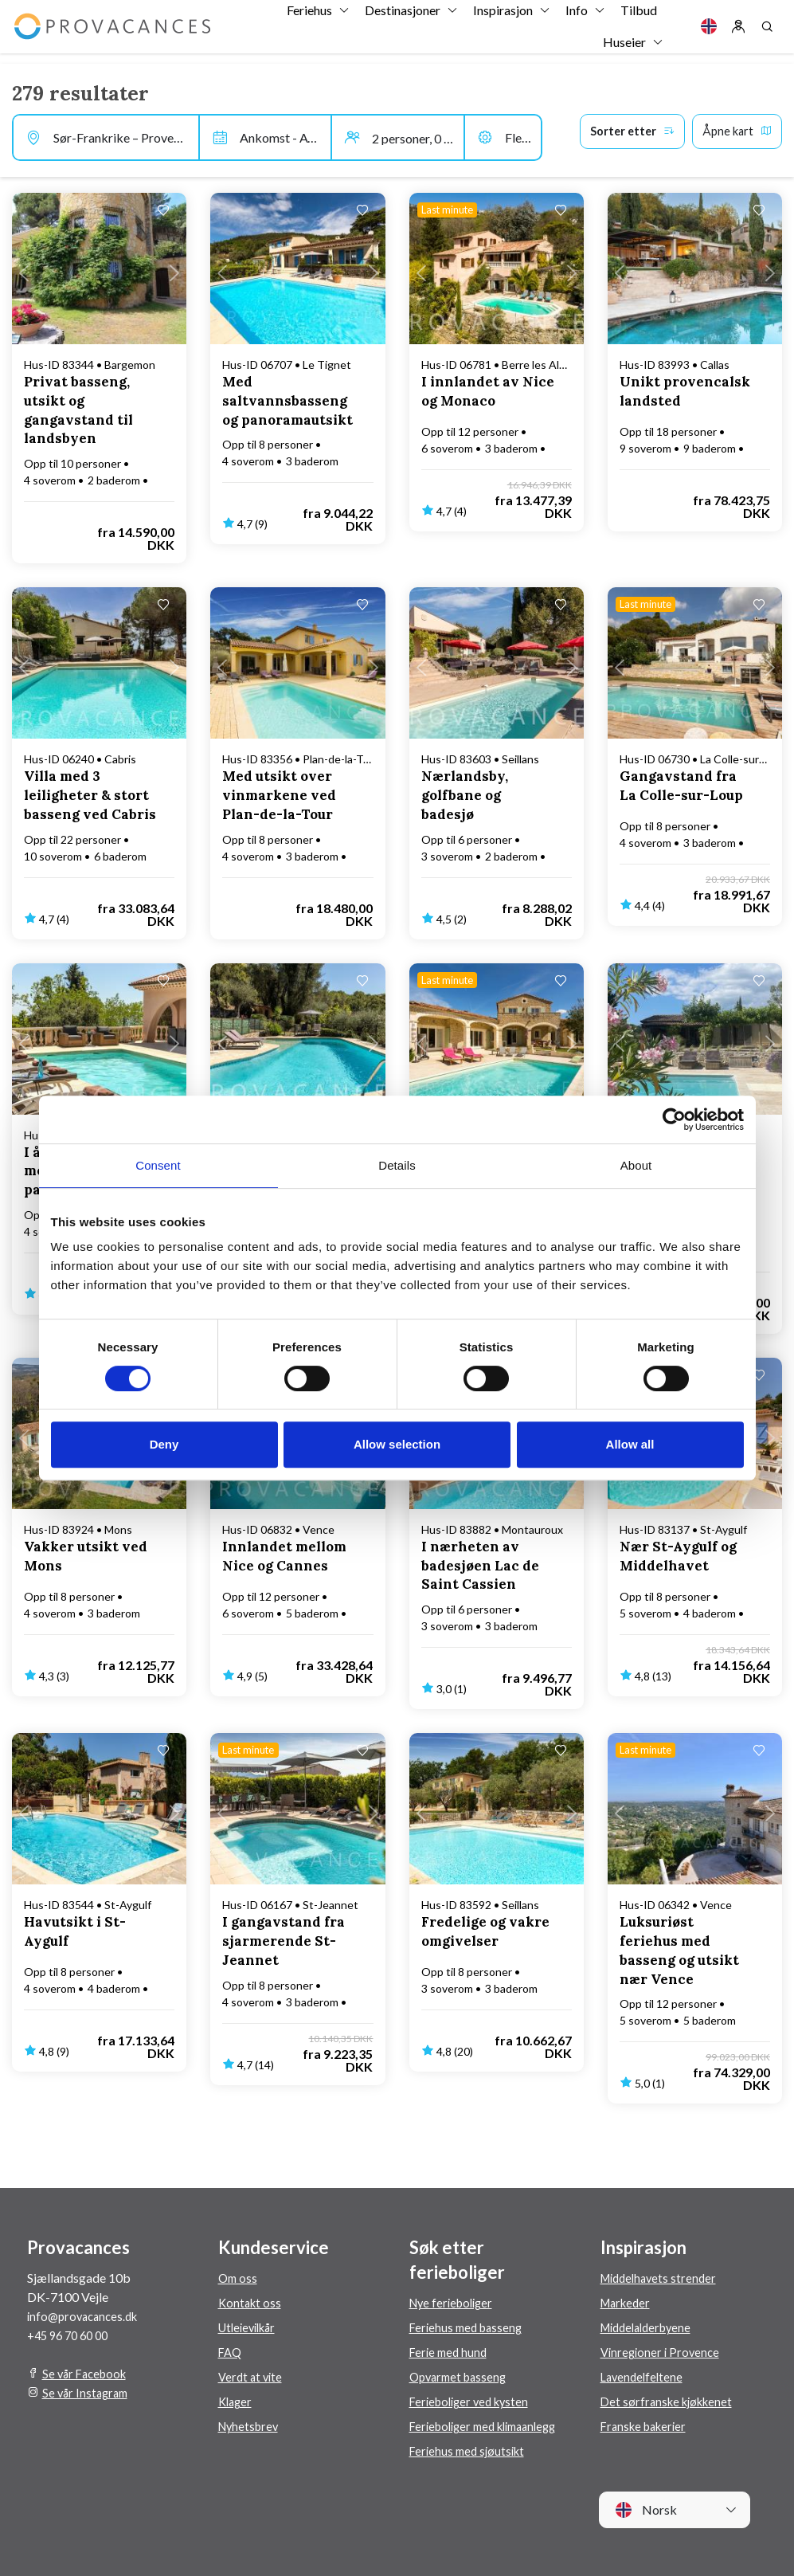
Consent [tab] (158, 1165)
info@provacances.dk (86, 2315)
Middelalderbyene (651, 2327)
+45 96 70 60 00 (71, 2335)
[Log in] (738, 32)
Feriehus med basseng (469, 2327)
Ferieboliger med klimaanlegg (490, 2425)
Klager (236, 2401)
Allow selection (397, 1444)
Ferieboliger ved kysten (473, 2401)
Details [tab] (397, 1165)
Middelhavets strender (662, 2277)
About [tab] (636, 1165)
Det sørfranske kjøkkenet (670, 2401)
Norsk (646, 2510)
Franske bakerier (647, 2425)
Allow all (630, 1444)
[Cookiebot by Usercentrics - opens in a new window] (674, 1119)
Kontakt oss (251, 2302)
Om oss (239, 2277)
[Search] (767, 32)
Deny (164, 1444)
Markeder (628, 2302)
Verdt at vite (252, 2376)
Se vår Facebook (87, 2373)
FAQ (231, 2351)
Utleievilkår (250, 2327)
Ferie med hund (450, 2351)
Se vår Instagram (87, 2392)
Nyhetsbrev (251, 2425)
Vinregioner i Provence (662, 2351)
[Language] (709, 32)
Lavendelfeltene (643, 2376)
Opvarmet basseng (461, 2376)
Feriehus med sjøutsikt (470, 2450)
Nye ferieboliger (454, 2302)
